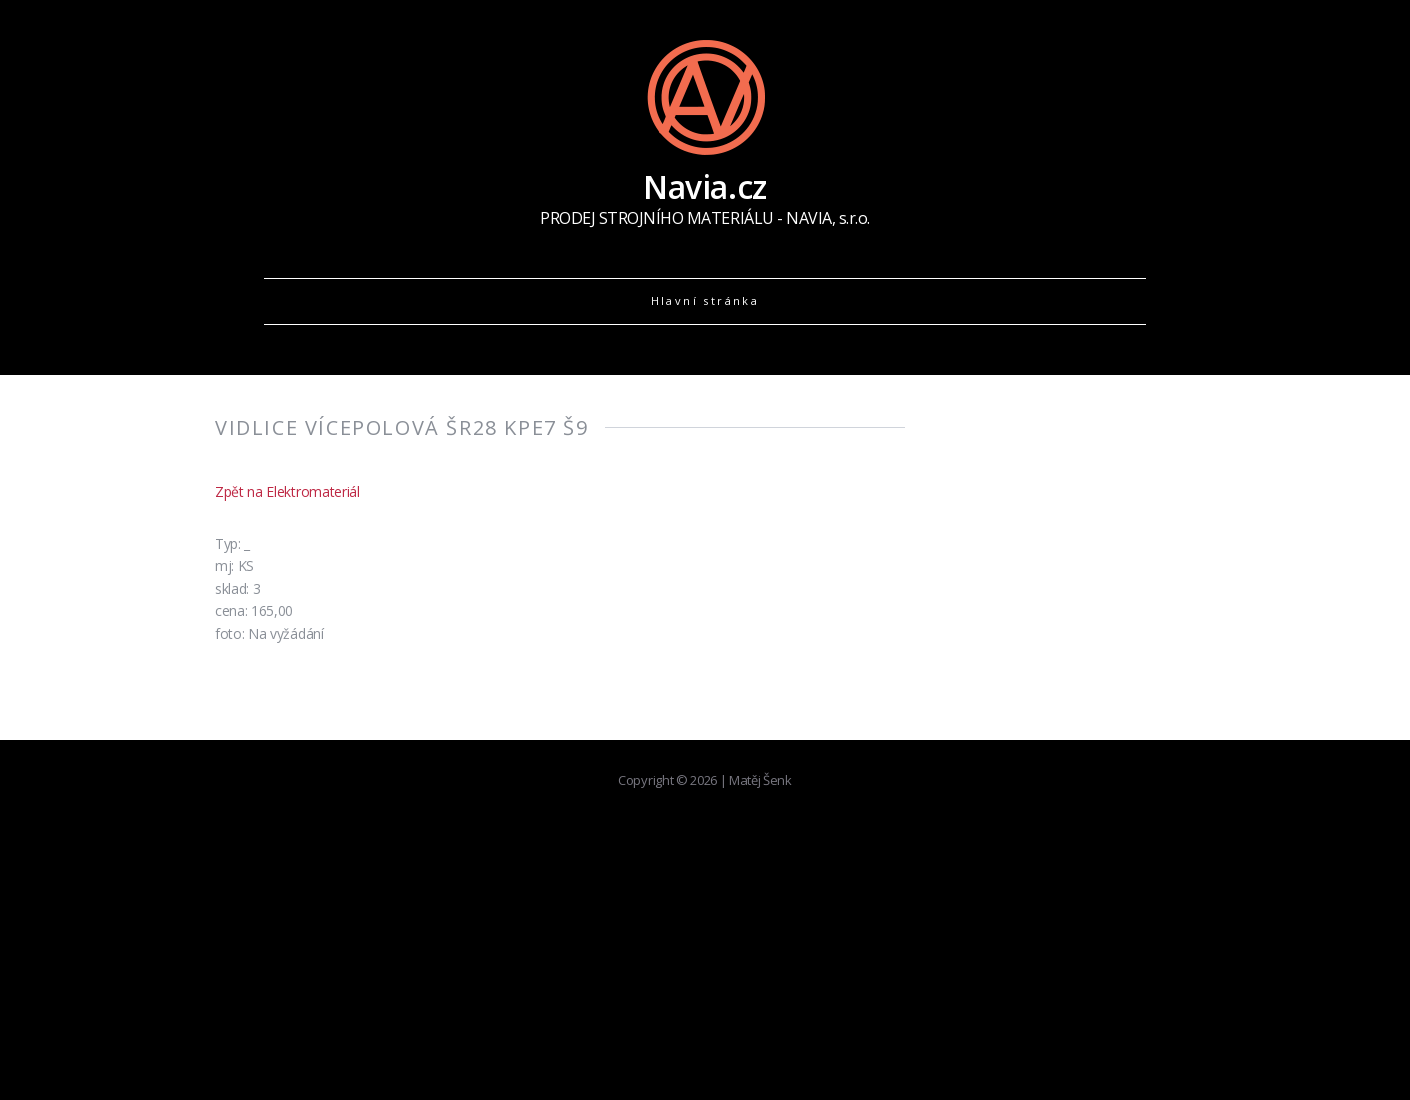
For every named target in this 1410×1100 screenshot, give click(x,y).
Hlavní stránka (705, 300)
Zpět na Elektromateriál (287, 491)
